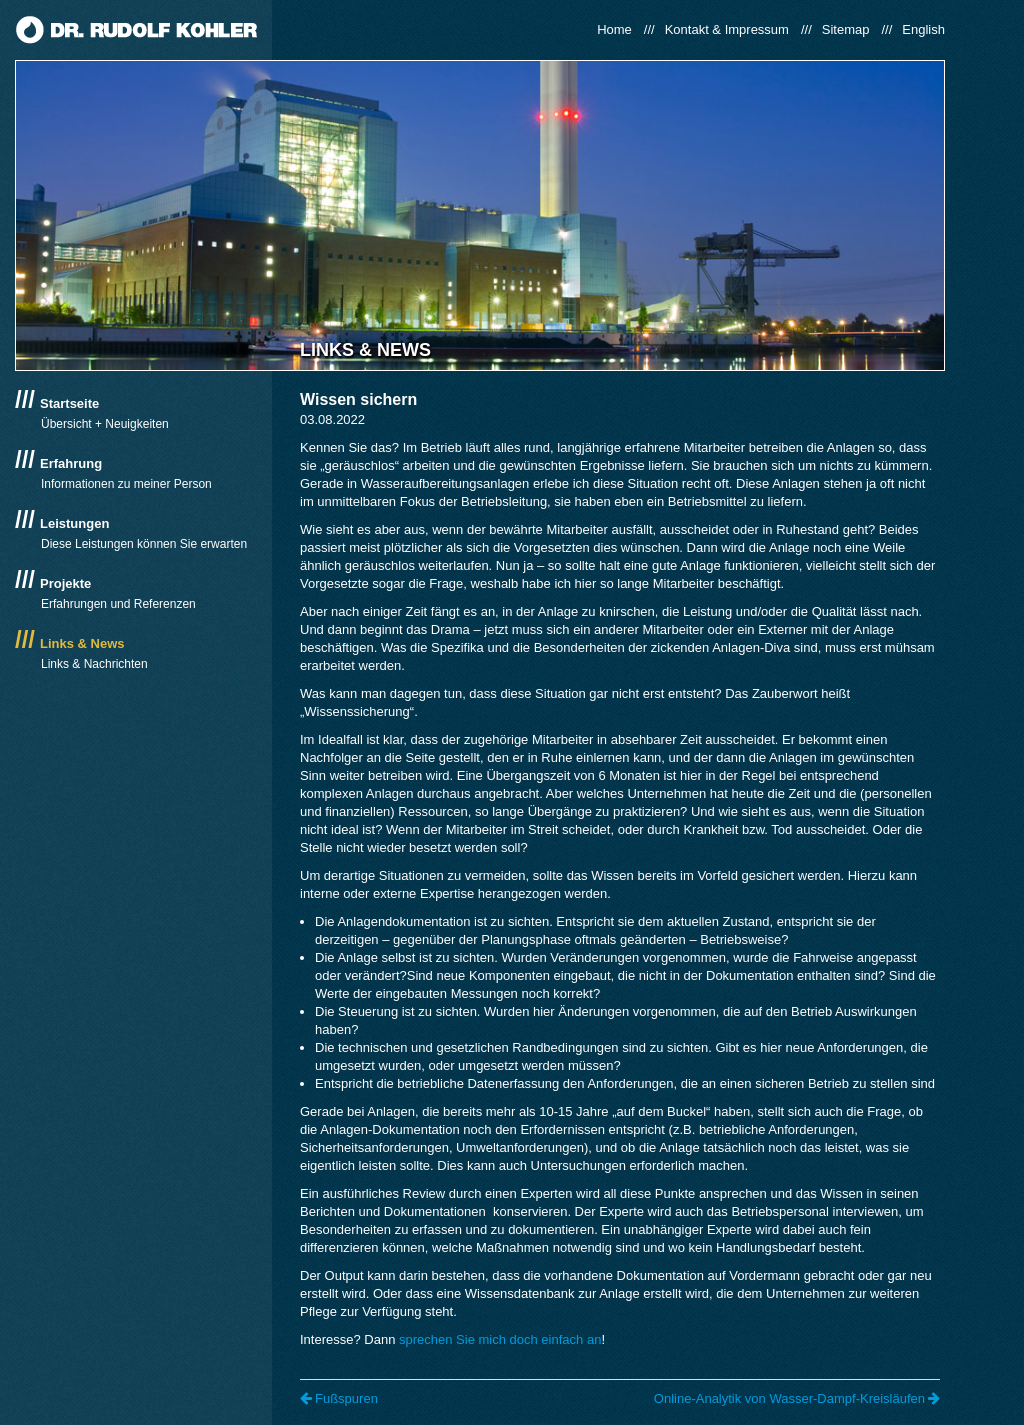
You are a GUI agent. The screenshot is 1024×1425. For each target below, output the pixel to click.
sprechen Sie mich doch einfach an (500, 1339)
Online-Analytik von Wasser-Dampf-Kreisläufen (797, 1398)
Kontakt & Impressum (727, 29)
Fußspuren (339, 1398)
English (923, 29)
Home (614, 29)
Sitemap (846, 29)
